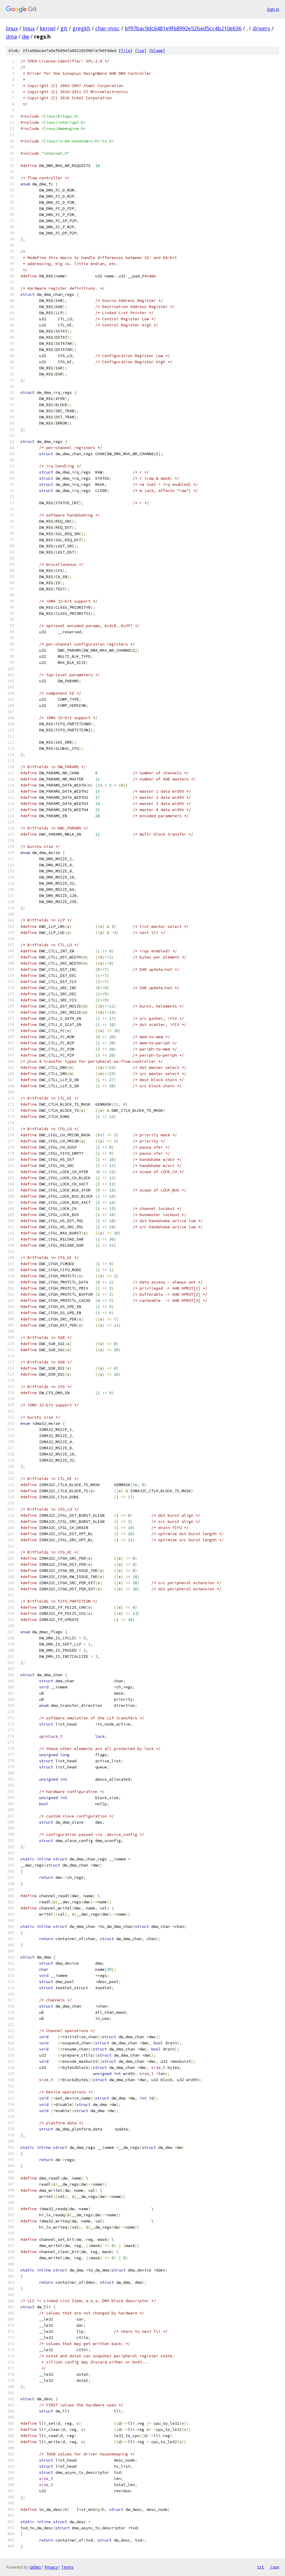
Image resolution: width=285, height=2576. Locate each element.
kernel (47, 28)
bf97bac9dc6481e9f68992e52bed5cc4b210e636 (183, 28)
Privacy (51, 2567)
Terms (67, 2567)
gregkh (81, 28)
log (140, 50)
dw (25, 36)
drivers (261, 28)
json (274, 2567)
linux (12, 28)
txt (260, 2567)
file (125, 50)
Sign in (273, 9)
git (63, 28)
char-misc (107, 28)
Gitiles (35, 2567)
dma (11, 36)
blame (157, 50)
